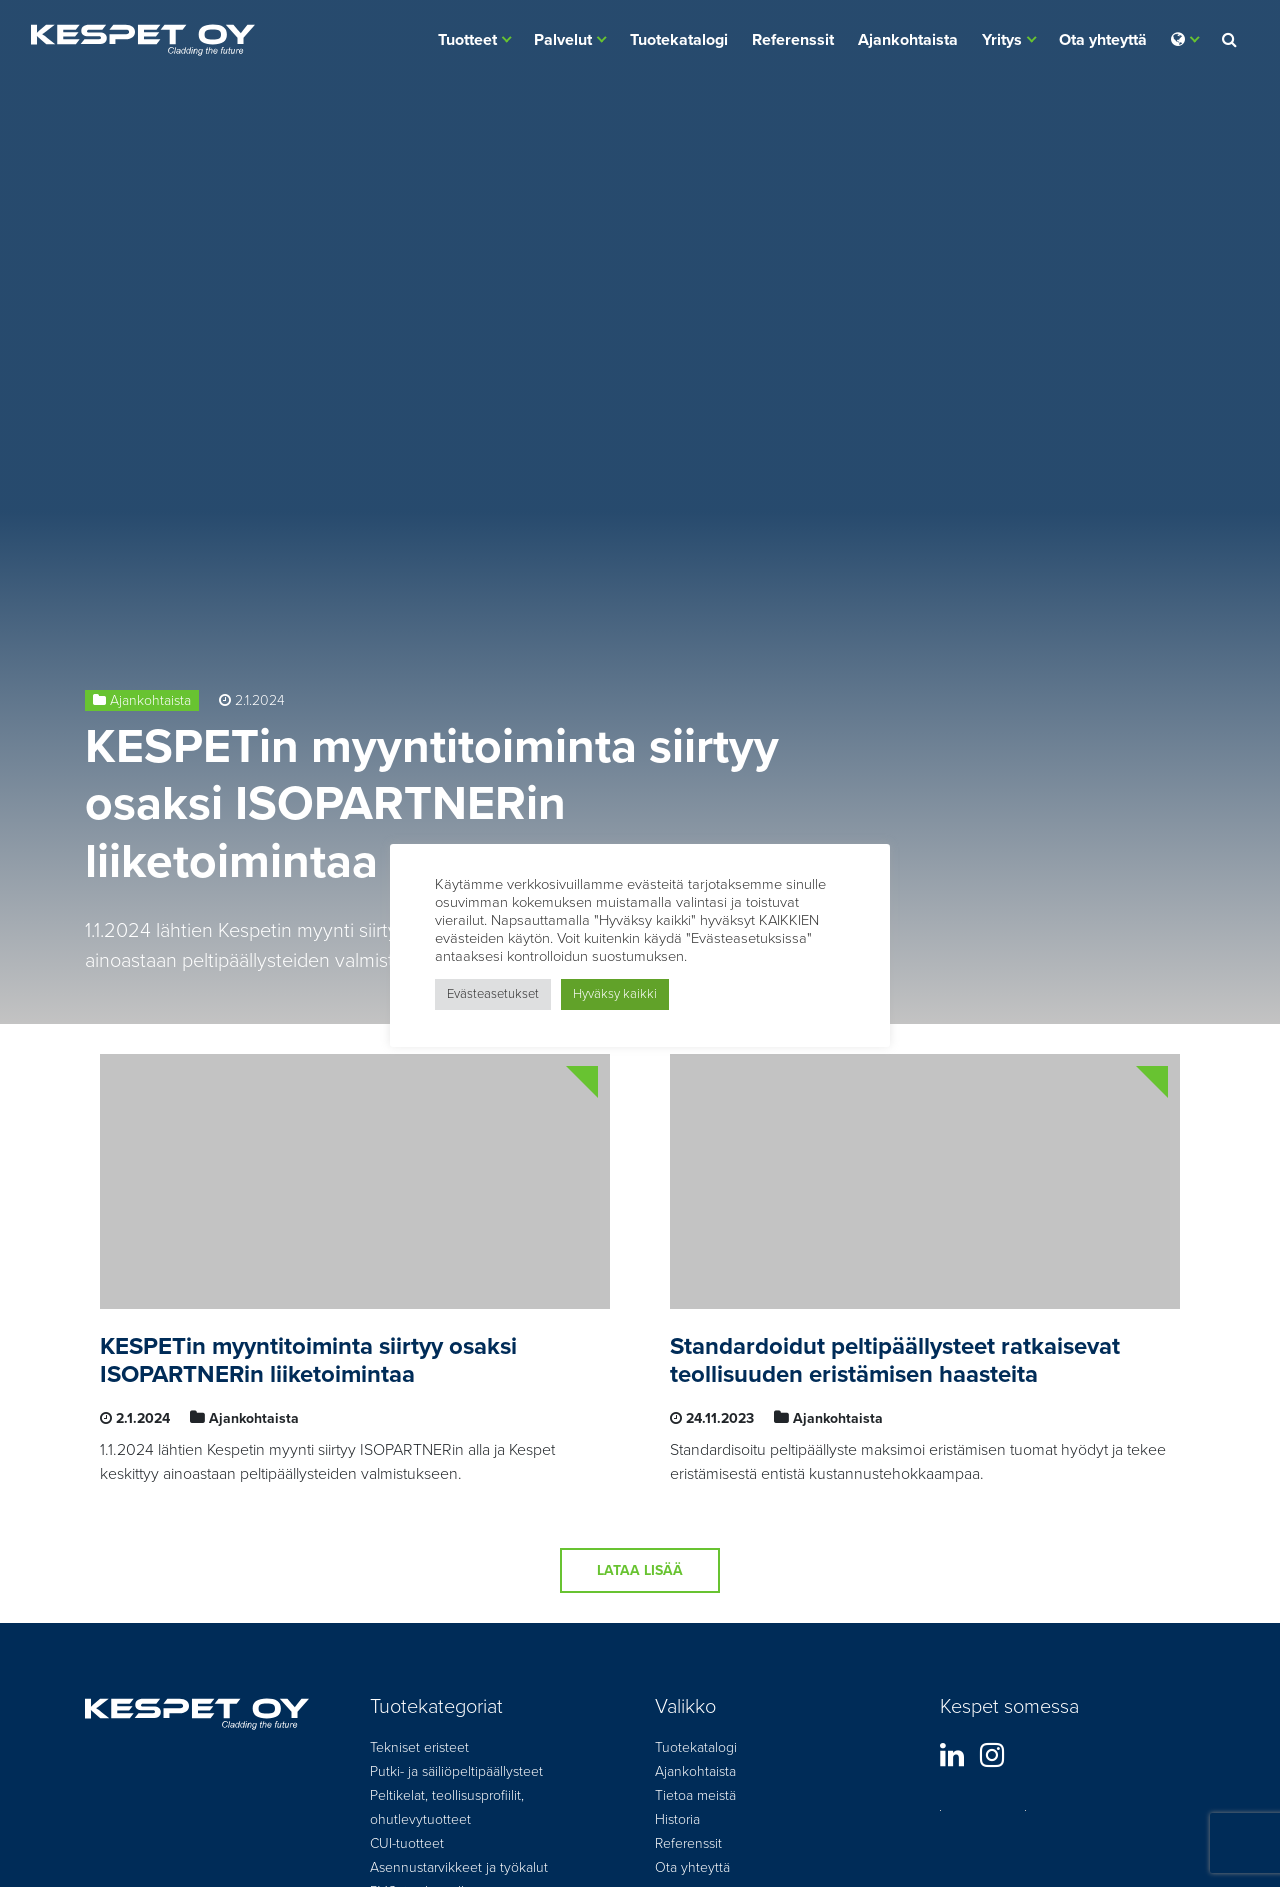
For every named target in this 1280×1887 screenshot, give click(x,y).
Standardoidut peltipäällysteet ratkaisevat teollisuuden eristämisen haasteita (895, 1361)
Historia (677, 1819)
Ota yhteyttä (1103, 40)
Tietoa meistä (695, 1795)
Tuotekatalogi (679, 40)
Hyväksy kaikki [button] (615, 994)
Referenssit (793, 40)
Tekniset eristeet (419, 1747)
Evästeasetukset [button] (493, 994)
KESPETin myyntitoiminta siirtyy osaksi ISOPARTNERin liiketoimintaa (432, 804)
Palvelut (563, 40)
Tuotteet (467, 40)
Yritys (1002, 40)
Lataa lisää (640, 1570)
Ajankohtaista (908, 40)
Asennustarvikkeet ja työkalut (459, 1867)
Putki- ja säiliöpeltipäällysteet (456, 1771)
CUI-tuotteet (407, 1843)
